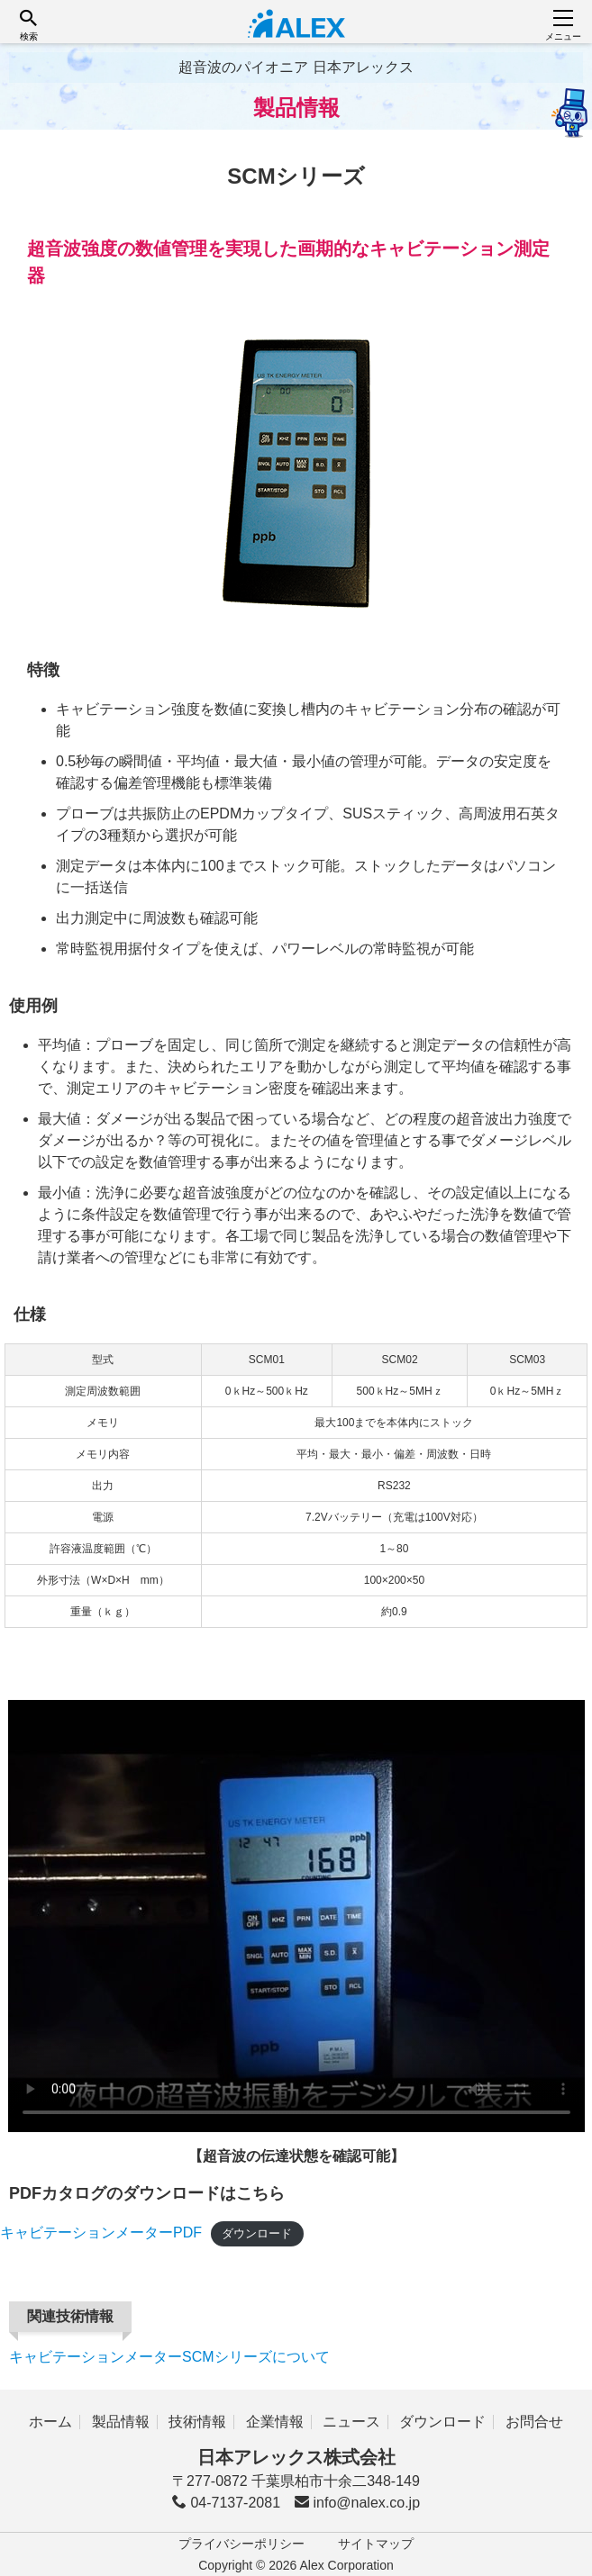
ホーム (50, 2421)
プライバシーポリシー (241, 2543)
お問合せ (534, 2421)
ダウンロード (257, 2233)
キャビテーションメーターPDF (101, 2232)
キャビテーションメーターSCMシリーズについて (169, 2356)
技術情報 (197, 2421)
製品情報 (121, 2421)
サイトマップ (376, 2543)
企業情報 (275, 2421)
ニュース (351, 2421)
